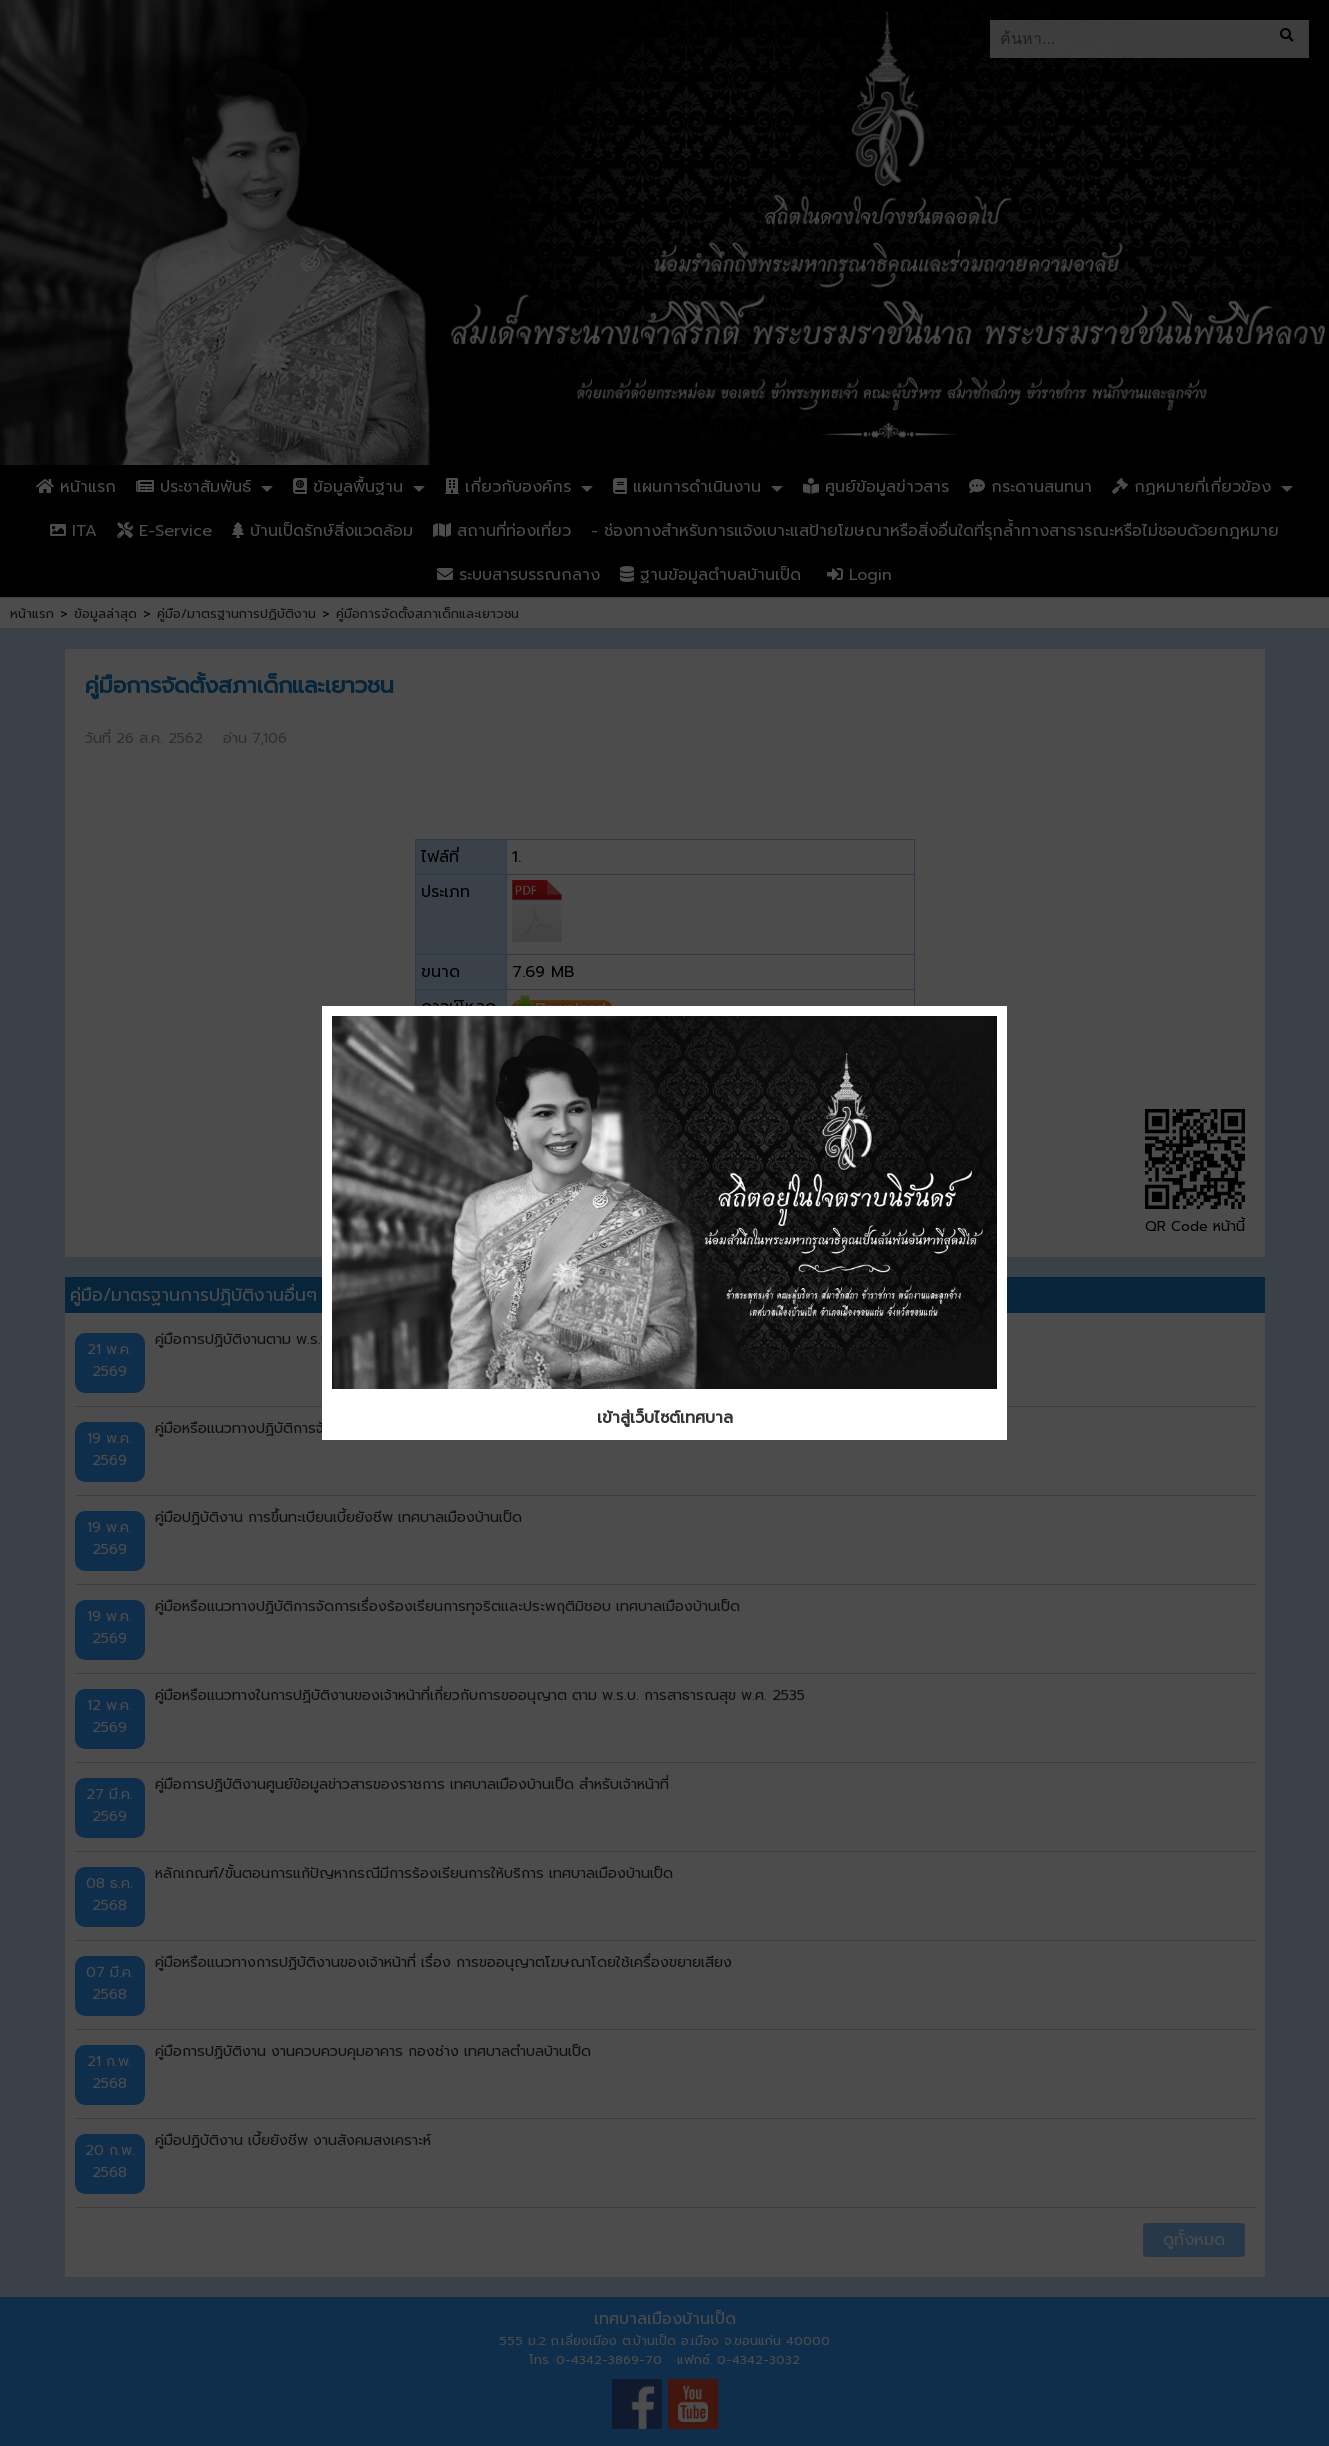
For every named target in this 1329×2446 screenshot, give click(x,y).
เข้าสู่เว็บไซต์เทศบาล (665, 1418)
